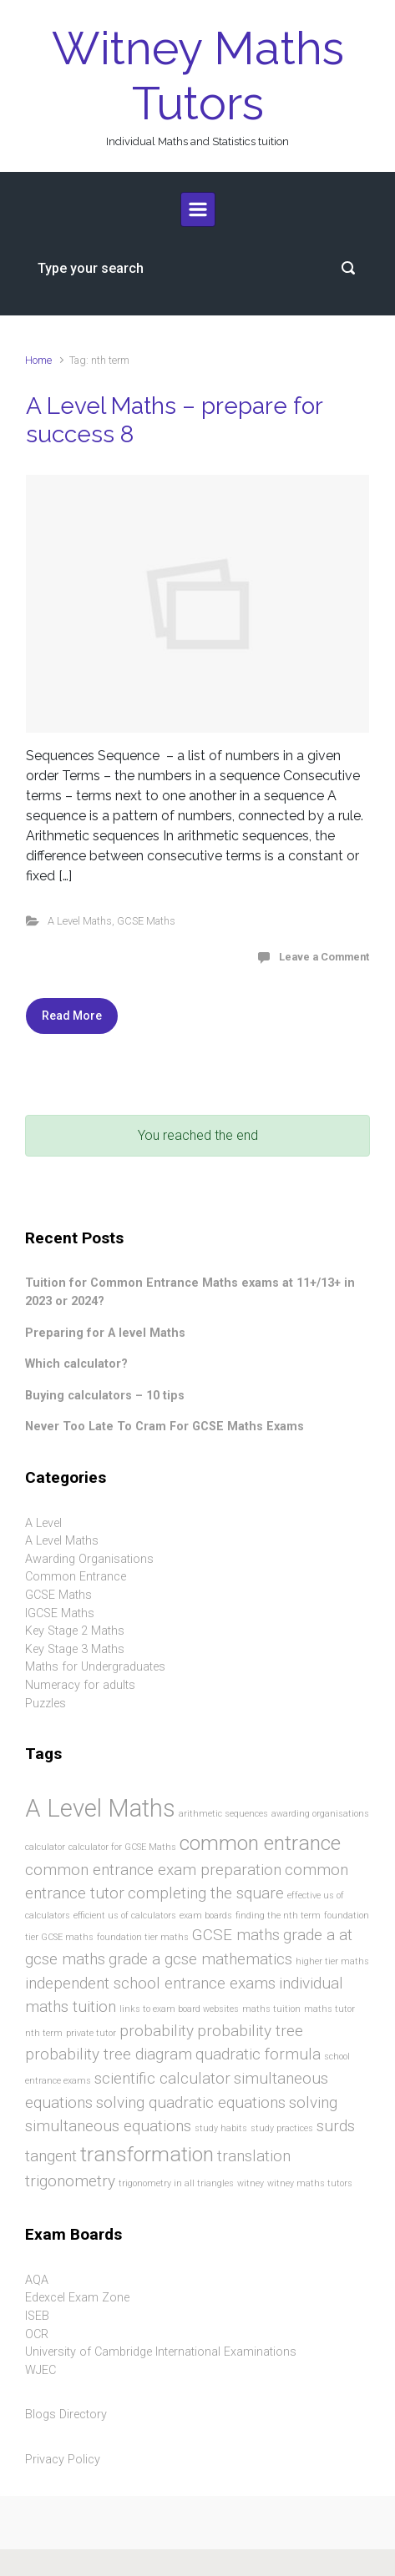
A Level (43, 1523)
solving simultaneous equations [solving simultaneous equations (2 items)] (181, 2114)
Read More (72, 1015)
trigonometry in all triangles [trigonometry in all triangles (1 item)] (176, 2183)
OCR (36, 2334)
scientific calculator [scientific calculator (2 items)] (162, 2078)
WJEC (40, 2370)
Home (38, 360)
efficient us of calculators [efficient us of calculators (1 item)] (124, 1915)
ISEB (37, 2316)
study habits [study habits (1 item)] (221, 2128)
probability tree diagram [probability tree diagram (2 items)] (108, 2054)
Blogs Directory (66, 2414)
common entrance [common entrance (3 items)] (260, 1843)
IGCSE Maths (59, 1613)
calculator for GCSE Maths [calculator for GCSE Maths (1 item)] (122, 1847)
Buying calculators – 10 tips (105, 1396)
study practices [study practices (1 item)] (282, 2128)
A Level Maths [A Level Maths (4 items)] (100, 1808)
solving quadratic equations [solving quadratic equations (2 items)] (191, 2102)
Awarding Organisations (89, 1559)
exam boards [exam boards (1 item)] (206, 1915)
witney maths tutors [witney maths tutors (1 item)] (309, 2183)
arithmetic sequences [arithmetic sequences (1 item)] (223, 1813)
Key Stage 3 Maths (74, 1649)
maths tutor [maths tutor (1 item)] (329, 2009)
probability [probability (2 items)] (156, 2030)
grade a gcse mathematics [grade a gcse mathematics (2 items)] (200, 1959)
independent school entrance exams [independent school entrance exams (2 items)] (150, 1983)
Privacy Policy (62, 2459)
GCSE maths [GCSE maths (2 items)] (236, 1934)
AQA (36, 2280)
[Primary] (197, 209)
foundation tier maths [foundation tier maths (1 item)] (143, 1937)
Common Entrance (75, 1577)
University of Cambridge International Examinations (160, 2352)
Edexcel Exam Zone (77, 2298)
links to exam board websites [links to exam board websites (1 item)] (179, 2009)
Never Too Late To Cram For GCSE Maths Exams (164, 1426)
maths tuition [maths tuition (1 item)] (271, 2009)
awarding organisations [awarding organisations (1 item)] (320, 1813)
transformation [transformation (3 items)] (147, 2154)
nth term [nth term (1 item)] (44, 2033)
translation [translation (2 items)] (254, 2155)
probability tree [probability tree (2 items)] (250, 2030)
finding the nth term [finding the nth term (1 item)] (278, 1915)
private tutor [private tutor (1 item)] (91, 2033)
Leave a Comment (324, 956)
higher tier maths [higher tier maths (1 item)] (332, 1961)
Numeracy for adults (80, 1685)
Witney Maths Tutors (198, 75)
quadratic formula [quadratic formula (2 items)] (258, 2054)
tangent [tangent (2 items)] (51, 2155)
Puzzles (45, 1703)
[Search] (197, 268)
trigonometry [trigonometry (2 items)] (70, 2180)
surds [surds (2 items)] (336, 2125)
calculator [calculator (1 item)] (45, 1847)
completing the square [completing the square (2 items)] (206, 1893)
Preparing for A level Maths (105, 1333)
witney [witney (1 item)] (250, 2183)
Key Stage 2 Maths (74, 1631)
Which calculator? (76, 1364)
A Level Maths (80, 921)
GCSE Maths (146, 921)
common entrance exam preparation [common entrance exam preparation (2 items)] (153, 1869)
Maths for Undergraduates (95, 1667)
